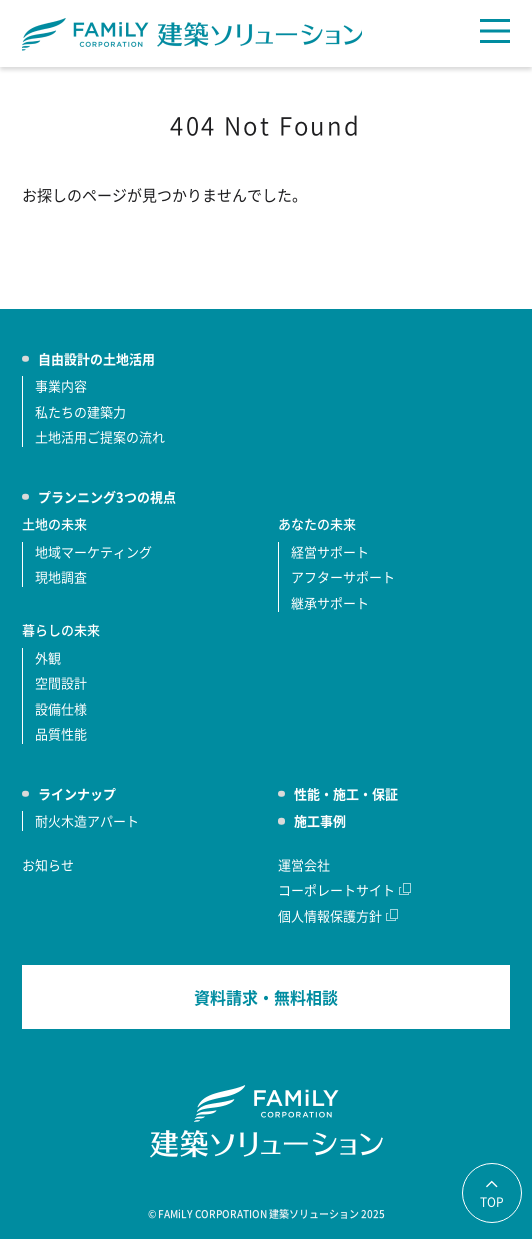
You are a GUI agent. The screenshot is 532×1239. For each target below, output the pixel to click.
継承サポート (330, 602)
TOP (492, 1202)
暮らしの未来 (61, 629)
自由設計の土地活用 (96, 358)
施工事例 (320, 820)
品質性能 (61, 733)
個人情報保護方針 (330, 915)
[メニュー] (495, 31)
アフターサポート (343, 576)
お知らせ (48, 864)
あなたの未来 (317, 523)
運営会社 (304, 864)
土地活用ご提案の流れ (100, 436)
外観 (48, 657)
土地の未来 (54, 523)
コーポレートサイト (336, 889)
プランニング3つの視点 (107, 496)
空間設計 (61, 682)
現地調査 (61, 576)
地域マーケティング (93, 551)
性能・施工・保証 (346, 793)
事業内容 (61, 385)
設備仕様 (61, 708)
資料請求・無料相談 (266, 997)
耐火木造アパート (87, 820)
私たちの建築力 (80, 411)
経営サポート (330, 551)
